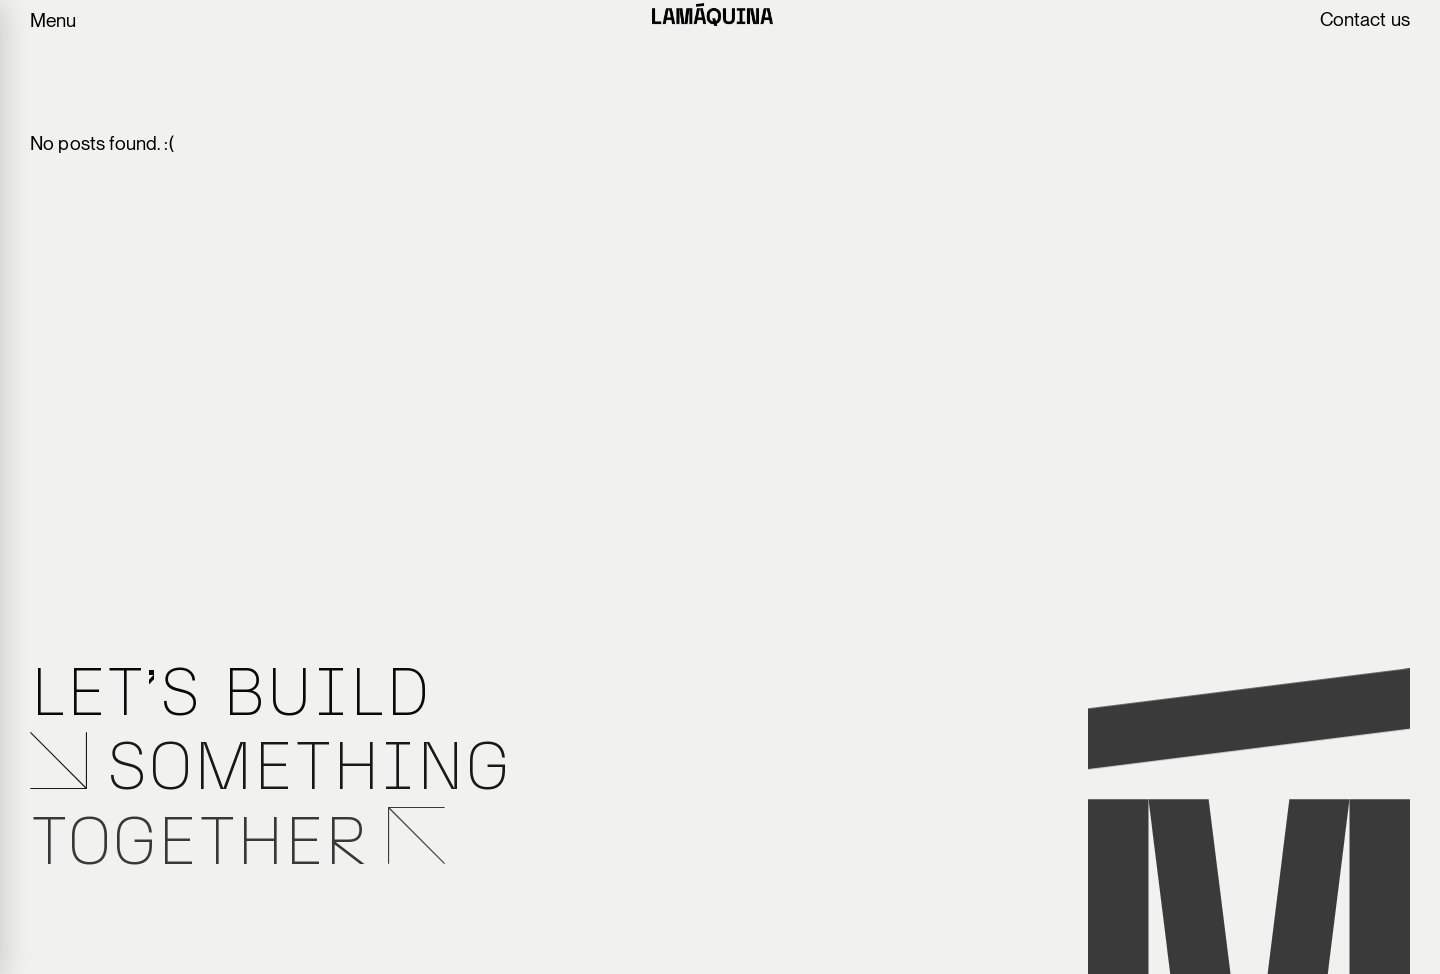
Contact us (1365, 19)
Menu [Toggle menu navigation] (53, 20)
